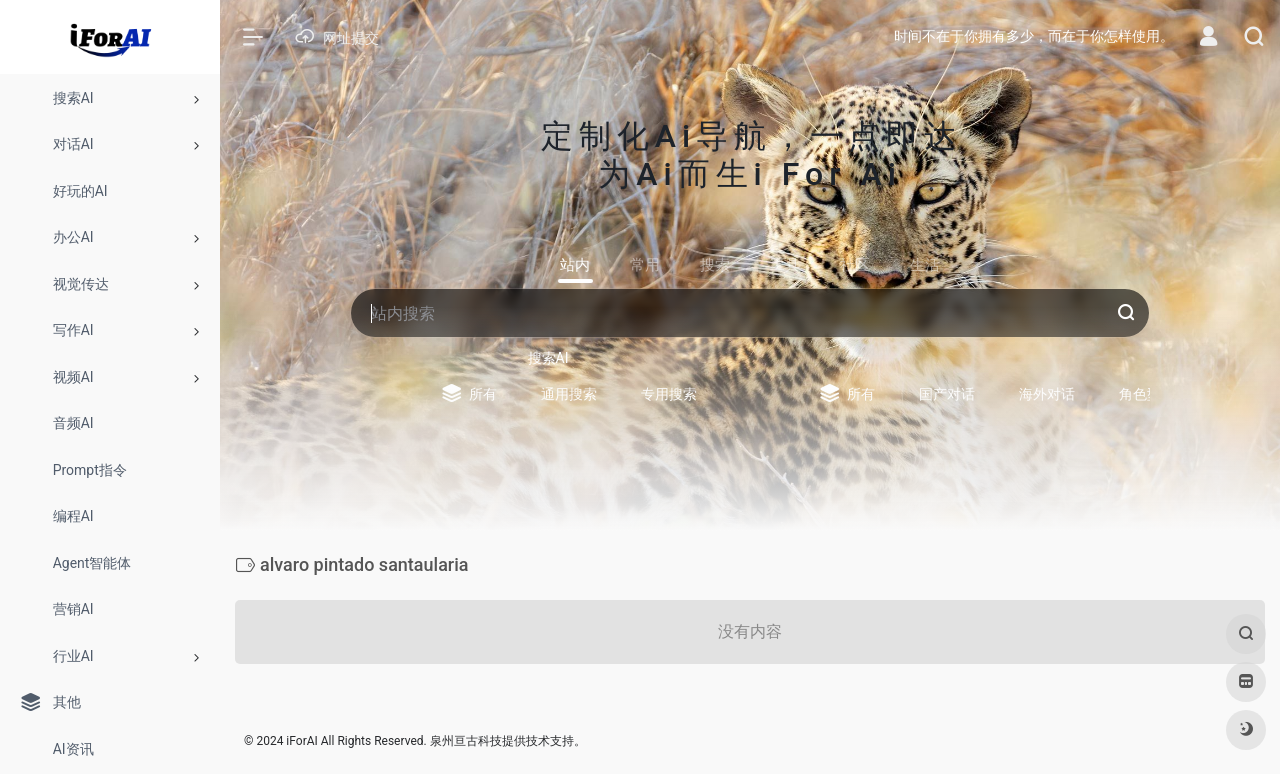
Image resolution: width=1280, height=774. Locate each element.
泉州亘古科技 (466, 741)
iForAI (301, 741)
